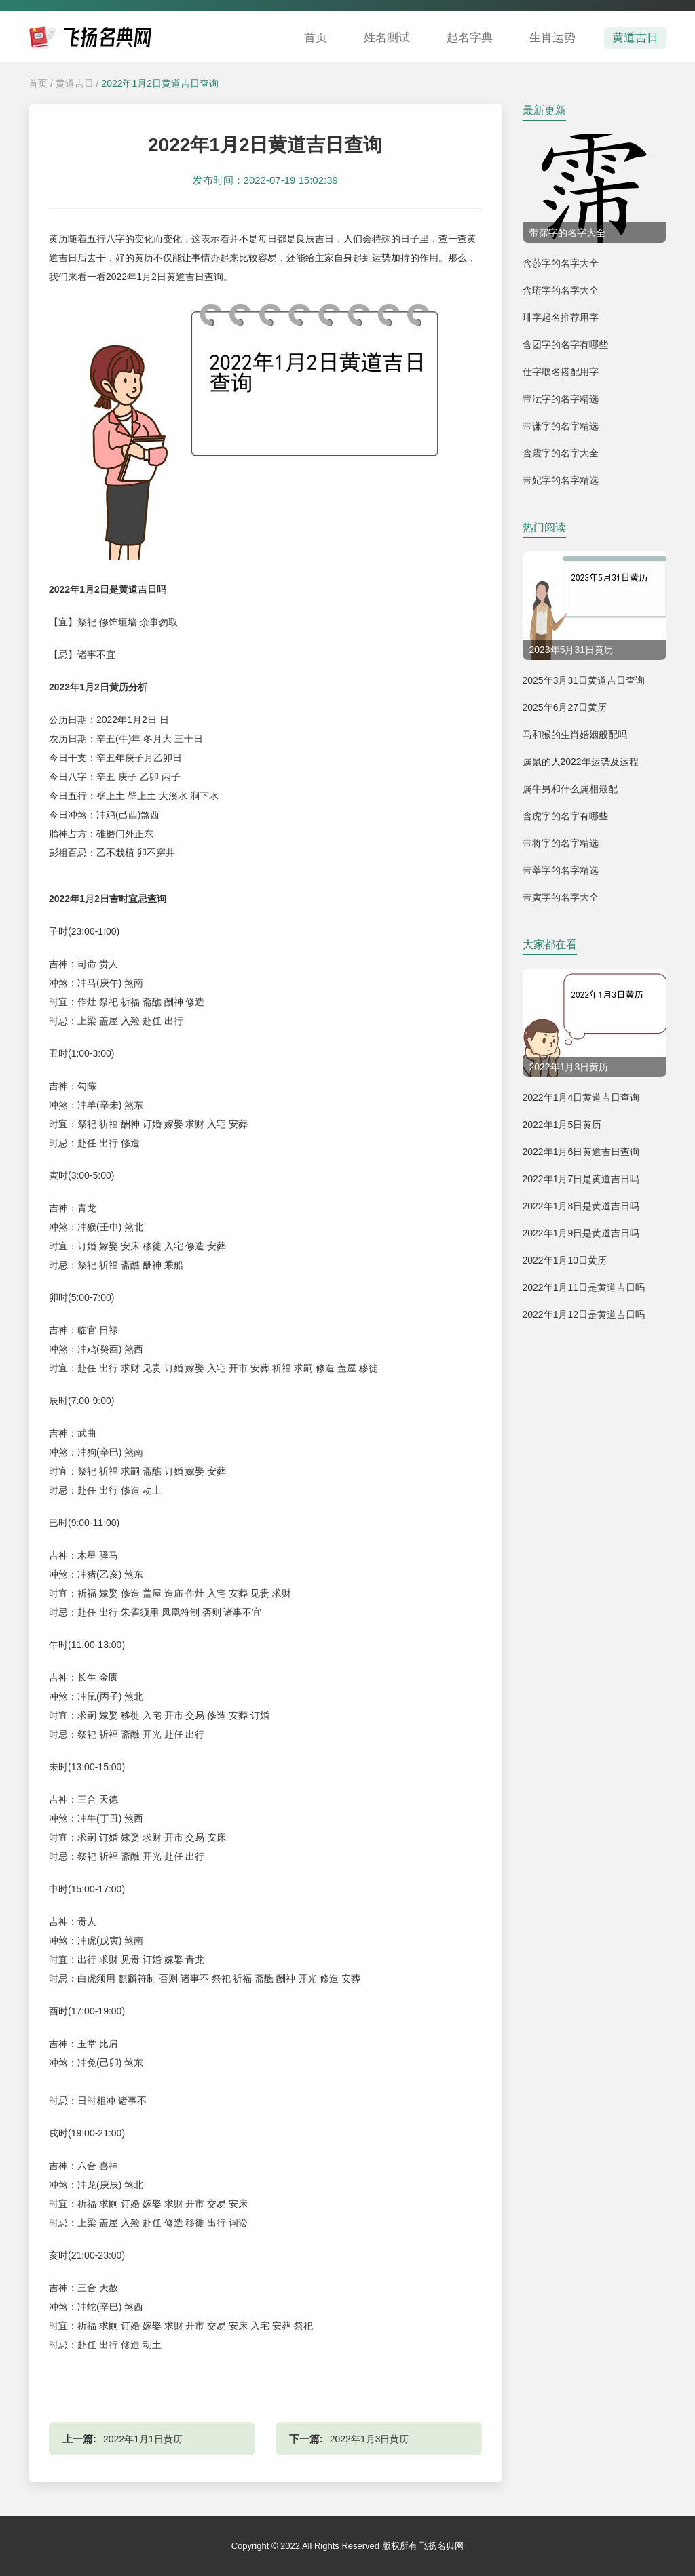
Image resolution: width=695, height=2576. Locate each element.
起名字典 (470, 37)
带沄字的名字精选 (561, 398)
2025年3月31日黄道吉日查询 (584, 680)
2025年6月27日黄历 (565, 707)
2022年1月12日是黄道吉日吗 (584, 1314)
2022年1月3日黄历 (369, 2439)
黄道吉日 (635, 37)
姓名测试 (387, 37)
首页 (315, 37)
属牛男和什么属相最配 (570, 788)
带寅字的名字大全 (561, 897)
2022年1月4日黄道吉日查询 (581, 1097)
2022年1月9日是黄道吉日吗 (581, 1233)
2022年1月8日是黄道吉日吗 (581, 1206)
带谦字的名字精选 (561, 426)
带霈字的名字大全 (567, 232)
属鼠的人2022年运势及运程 (581, 761)
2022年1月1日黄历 (143, 2439)
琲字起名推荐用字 (561, 317)
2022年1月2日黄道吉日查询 (160, 83)
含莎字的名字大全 (561, 263)
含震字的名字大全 (561, 453)
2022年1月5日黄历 (562, 1124)
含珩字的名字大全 (561, 290)
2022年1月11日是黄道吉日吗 (584, 1287)
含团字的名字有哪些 (565, 344)
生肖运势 (552, 37)
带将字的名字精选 (561, 843)
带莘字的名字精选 (561, 870)
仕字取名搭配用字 (561, 371)
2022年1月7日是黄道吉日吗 (581, 1178)
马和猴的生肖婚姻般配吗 (575, 734)
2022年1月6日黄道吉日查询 (581, 1151)
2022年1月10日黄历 (565, 1260)
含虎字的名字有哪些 (565, 816)
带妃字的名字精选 (561, 480)
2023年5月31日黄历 (571, 649)
